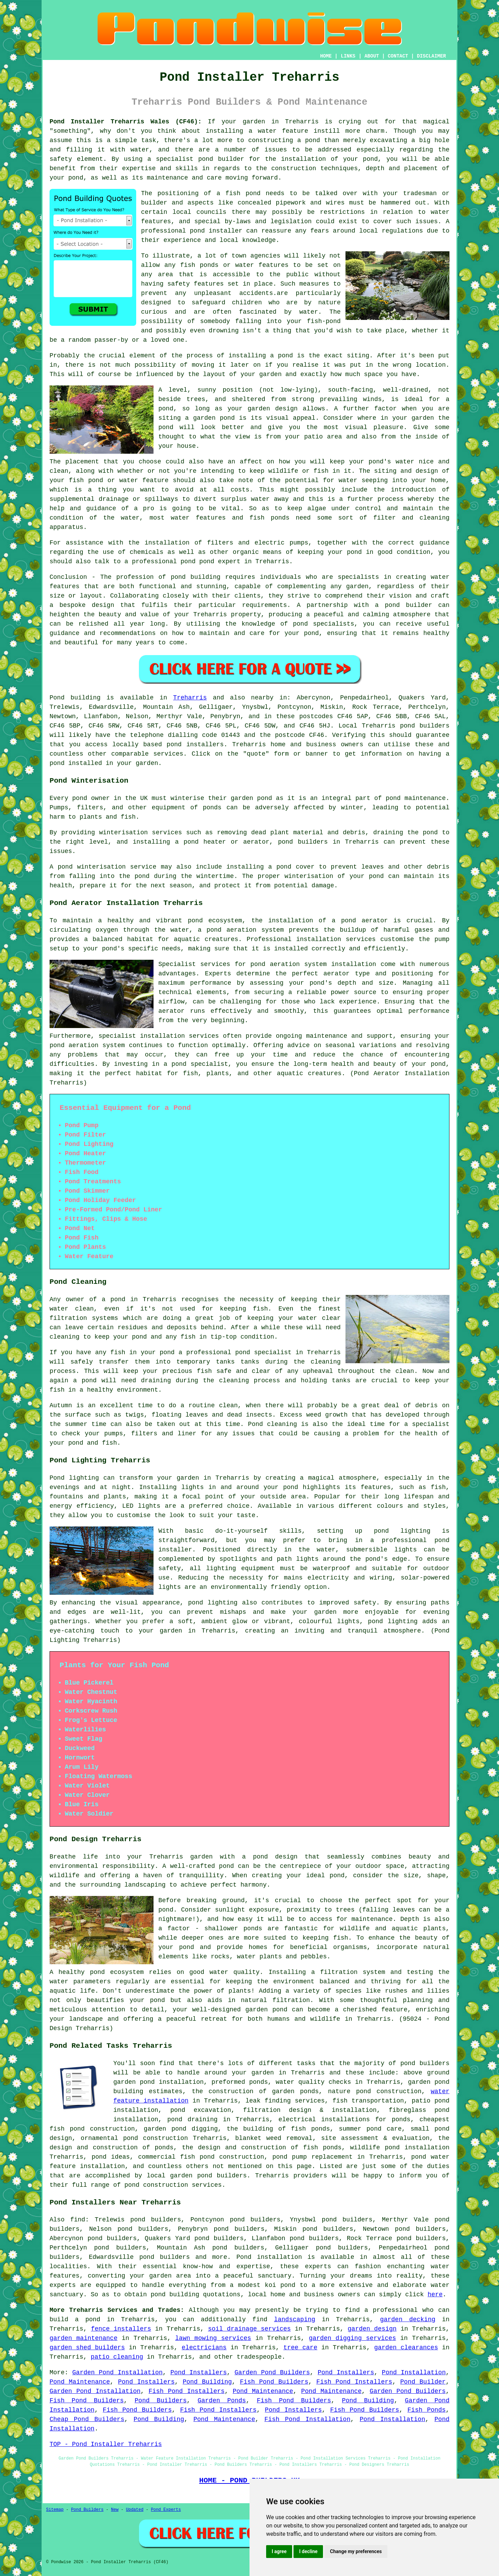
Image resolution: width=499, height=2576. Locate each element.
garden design (372, 2328)
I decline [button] (308, 2551)
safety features (195, 283)
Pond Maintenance (80, 2381)
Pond (57, 697)
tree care (300, 2347)
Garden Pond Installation (117, 2372)
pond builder (221, 159)
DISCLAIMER (431, 56)
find (77, 2219)
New (115, 2509)
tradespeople (259, 2356)
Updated (134, 2509)
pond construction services (173, 2185)
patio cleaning (117, 2356)
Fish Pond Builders (274, 2381)
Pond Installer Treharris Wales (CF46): (126, 121)
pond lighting (213, 1602)
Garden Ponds (222, 2400)
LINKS (348, 56)
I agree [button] (279, 2551)
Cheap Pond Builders (87, 2419)
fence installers (121, 2328)
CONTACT (398, 56)
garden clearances (406, 2347)
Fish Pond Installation (307, 2419)
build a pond (75, 2319)
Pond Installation (414, 2372)
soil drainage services (249, 2328)
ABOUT (372, 56)
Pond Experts (166, 2509)
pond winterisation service (107, 866)
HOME (326, 56)
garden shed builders (87, 2347)
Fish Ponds (427, 2410)
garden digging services (352, 2338)
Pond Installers (198, 2372)
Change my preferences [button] (356, 2551)
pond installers (195, 744)
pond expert (219, 561)
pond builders (424, 725)
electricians (204, 2347)
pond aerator (364, 920)
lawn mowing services (213, 2338)
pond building (195, 577)
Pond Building (207, 2381)
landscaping (294, 2319)
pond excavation (200, 2110)
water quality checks (313, 2082)
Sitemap (54, 2509)
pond (285, 355)
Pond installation (269, 2257)
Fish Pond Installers (354, 2381)
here (435, 2294)
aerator (171, 1011)
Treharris (190, 697)
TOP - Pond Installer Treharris (106, 2444)
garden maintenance (83, 2338)
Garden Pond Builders (272, 2372)
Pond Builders (161, 2400)
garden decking (408, 2319)
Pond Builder (423, 2381)
